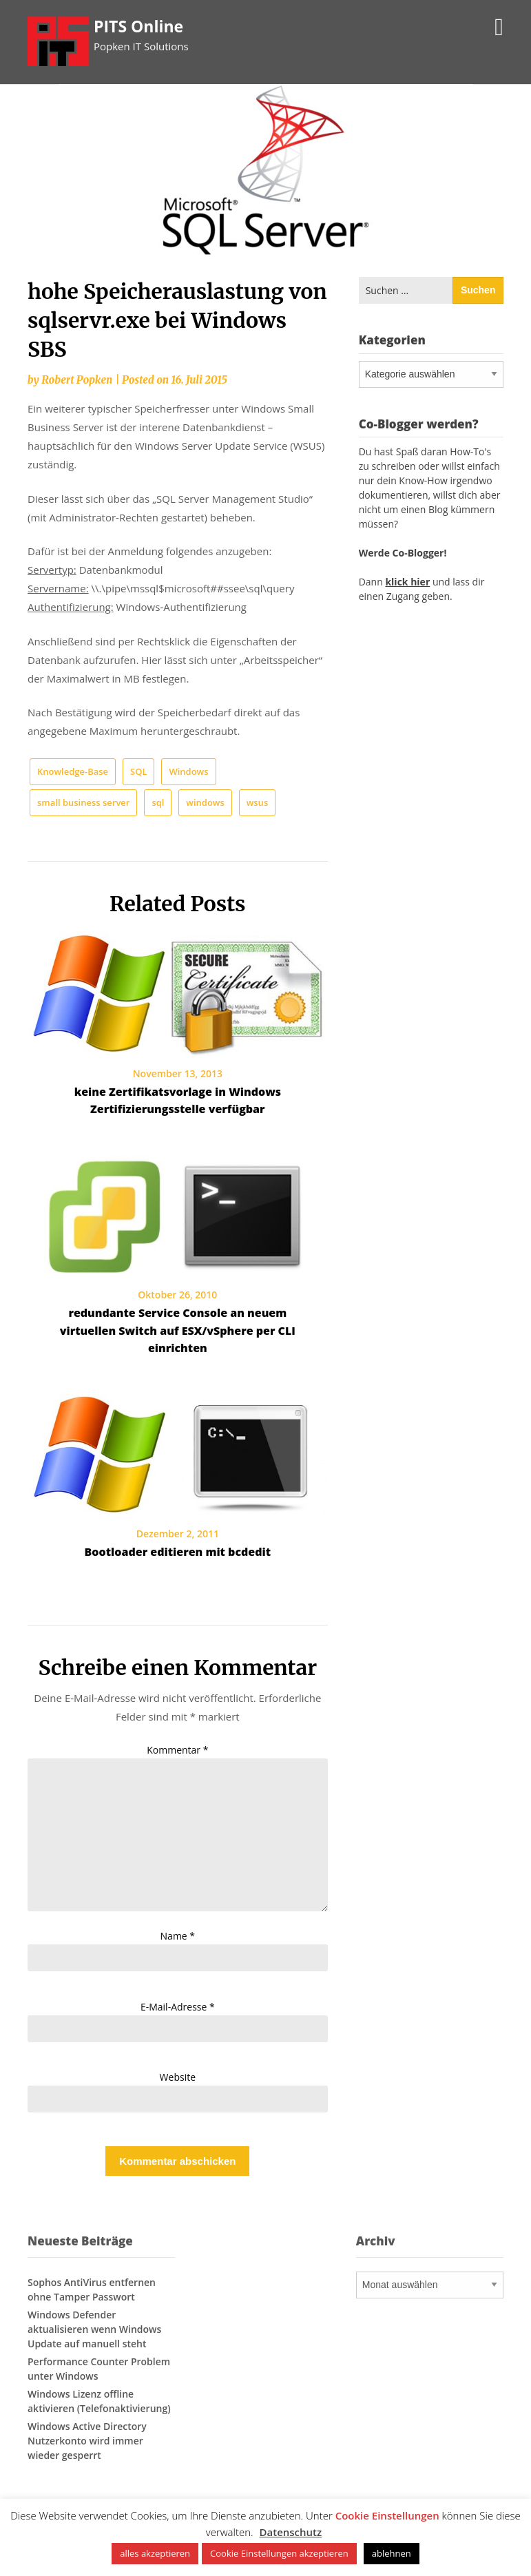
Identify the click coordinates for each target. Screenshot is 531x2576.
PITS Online (138, 26)
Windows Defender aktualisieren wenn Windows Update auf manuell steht (94, 2329)
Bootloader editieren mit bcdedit (178, 1551)
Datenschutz (291, 2532)
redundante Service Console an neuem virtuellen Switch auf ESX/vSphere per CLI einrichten (177, 1330)
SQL (138, 771)
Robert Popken (76, 379)
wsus (258, 802)
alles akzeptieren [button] (155, 2553)
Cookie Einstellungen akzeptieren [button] (279, 2553)
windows (205, 802)
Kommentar (177, 1749)
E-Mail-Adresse (177, 2006)
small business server (83, 802)
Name (178, 1935)
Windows (188, 771)
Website (178, 2077)
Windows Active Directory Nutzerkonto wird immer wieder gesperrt (87, 2441)
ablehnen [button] (391, 2553)
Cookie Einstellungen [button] (387, 2515)
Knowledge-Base (72, 771)
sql (158, 802)
